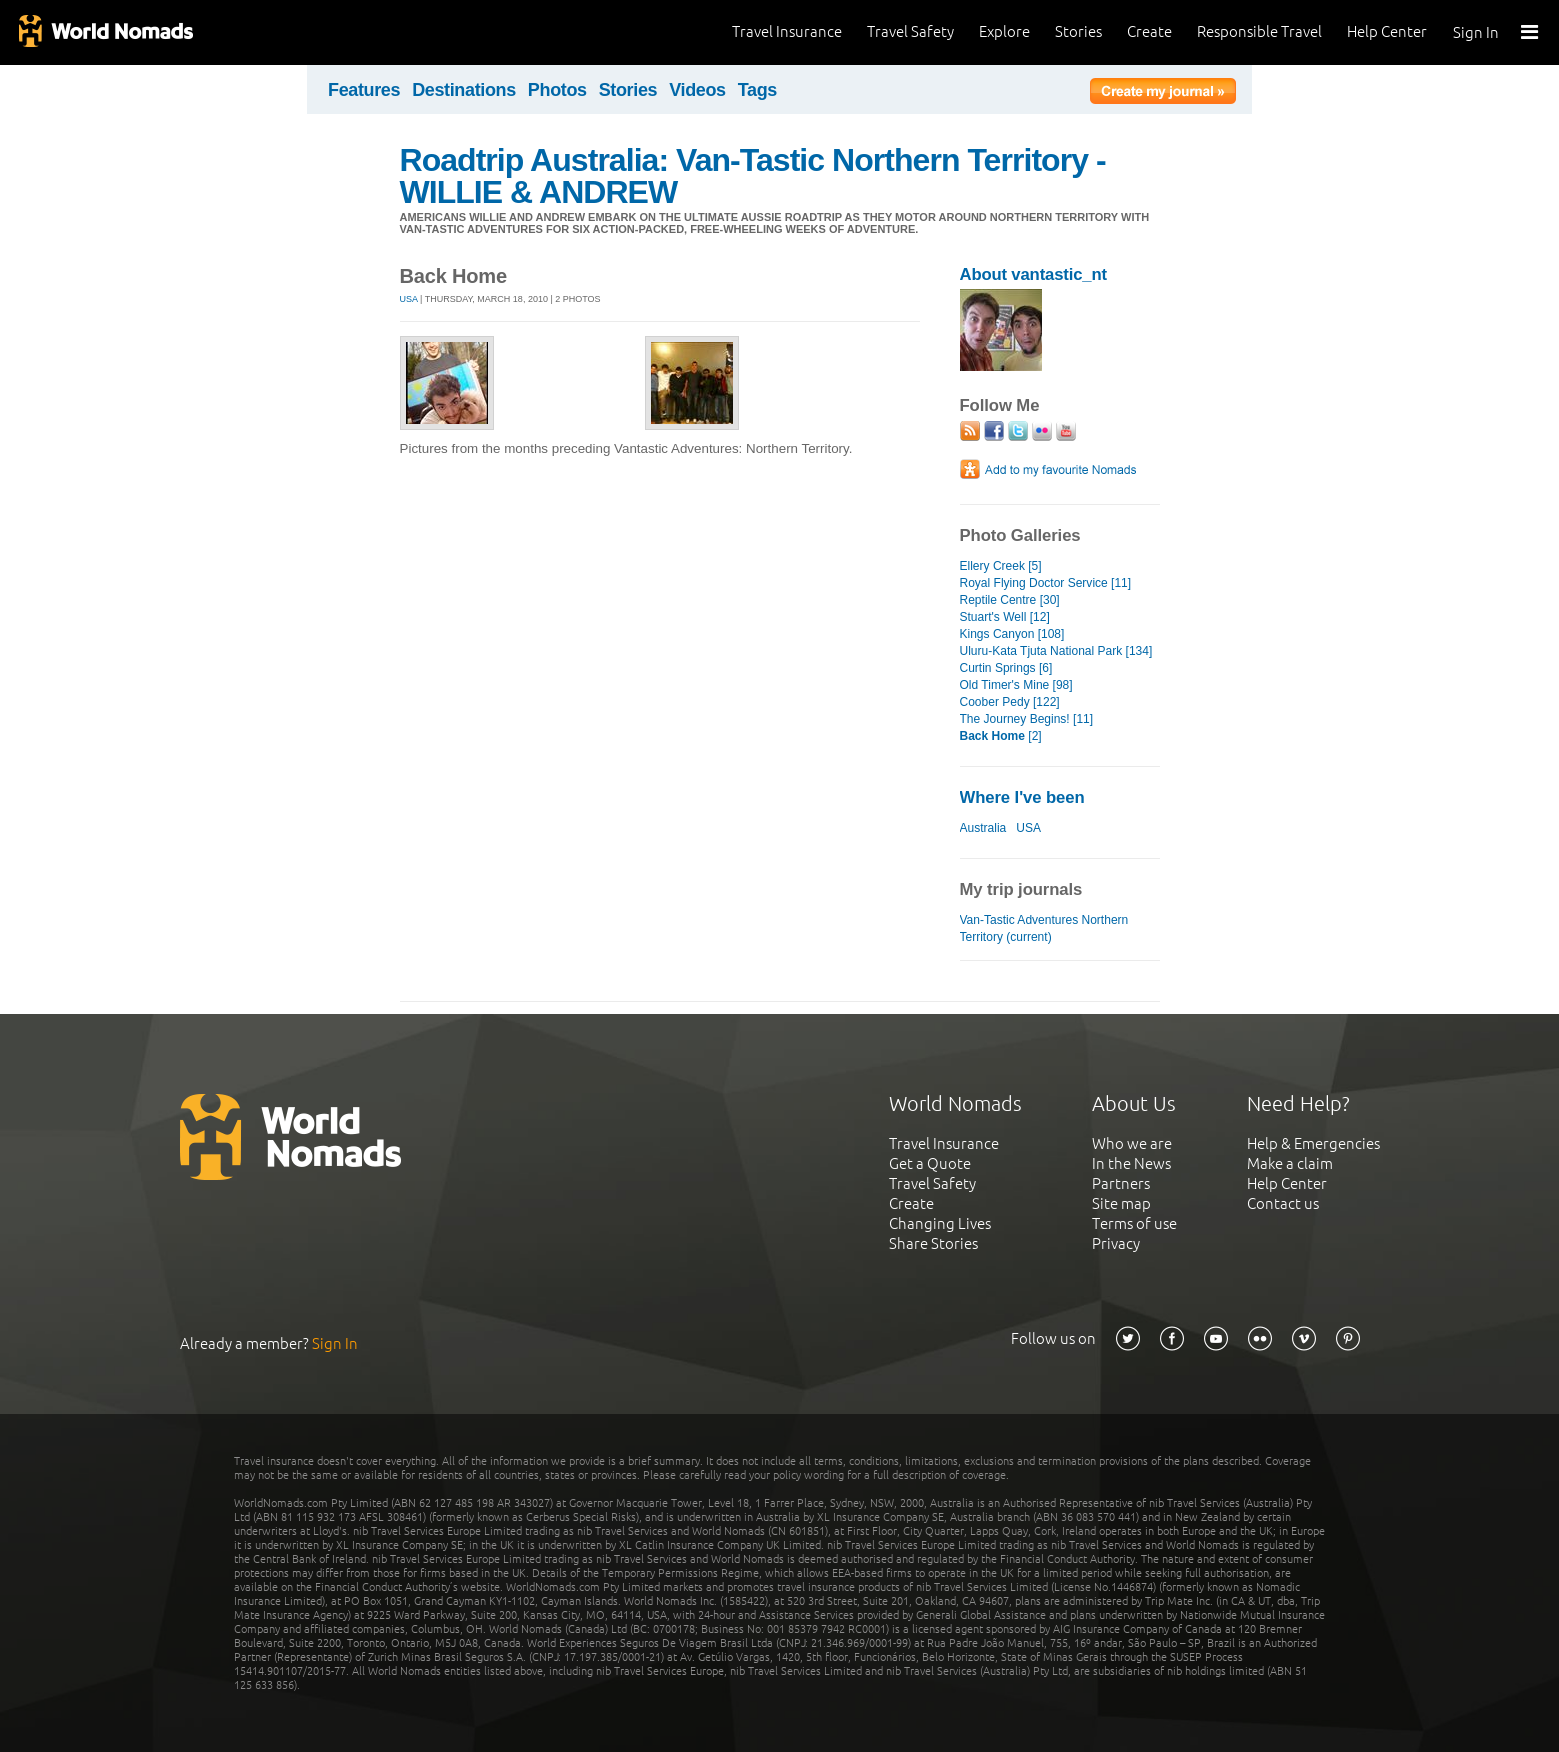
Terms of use (1134, 1223)
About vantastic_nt (1033, 274)
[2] (1001, 736)
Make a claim (1290, 1163)
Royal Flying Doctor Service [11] (1046, 583)
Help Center (1387, 31)
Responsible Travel (1259, 31)
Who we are (1132, 1143)
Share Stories (933, 1243)
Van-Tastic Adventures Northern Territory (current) (1044, 928)
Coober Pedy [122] (1010, 702)
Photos (557, 90)
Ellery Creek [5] (1001, 566)
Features (364, 90)
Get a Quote (930, 1163)
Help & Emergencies (1313, 1143)
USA (409, 299)
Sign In (1476, 32)
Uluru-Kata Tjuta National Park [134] (1056, 651)
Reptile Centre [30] (1010, 600)
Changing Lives (940, 1223)
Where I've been (1022, 797)
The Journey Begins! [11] (1027, 719)
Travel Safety (910, 31)
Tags (757, 90)
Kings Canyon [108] (1012, 634)
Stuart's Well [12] (1005, 617)
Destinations (464, 90)
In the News (1131, 1163)
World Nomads (105, 32)
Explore (1004, 31)
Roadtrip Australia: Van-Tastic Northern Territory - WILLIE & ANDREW (753, 176)
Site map (1121, 1203)
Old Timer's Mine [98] (1016, 685)
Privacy (1116, 1243)
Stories (1078, 31)
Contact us (1283, 1203)
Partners (1121, 1183)
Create (1149, 31)
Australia (983, 828)
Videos (697, 90)
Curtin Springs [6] (1006, 668)
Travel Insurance (787, 31)
